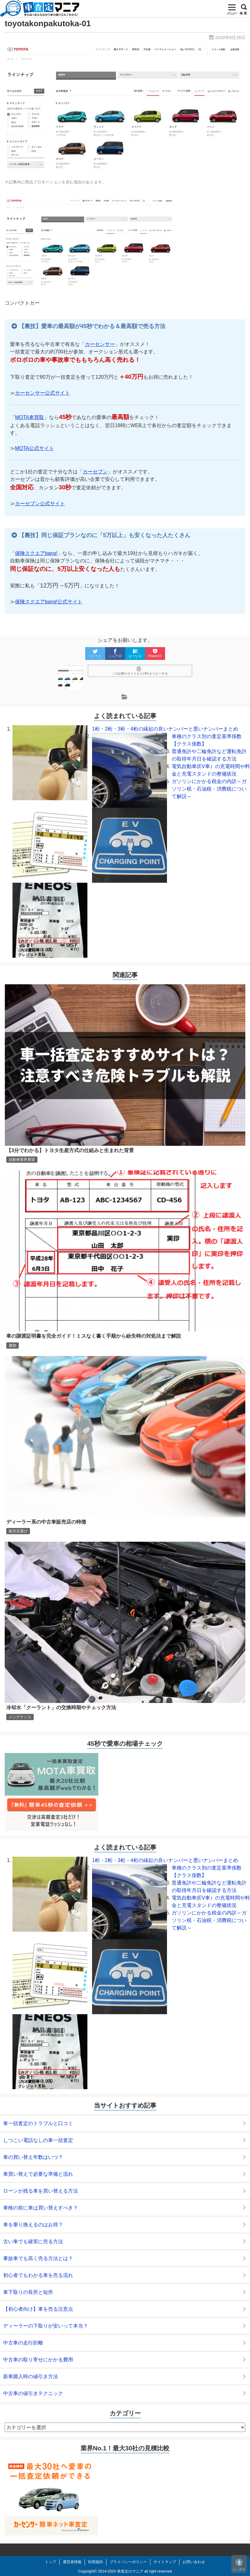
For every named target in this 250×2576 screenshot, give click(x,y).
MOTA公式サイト (34, 448)
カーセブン (95, 471)
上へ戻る (239, 2565)
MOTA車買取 (29, 417)
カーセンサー (100, 344)
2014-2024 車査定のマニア (120, 2571)
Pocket (155, 653)
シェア (115, 653)
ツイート (95, 653)
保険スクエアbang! (36, 553)
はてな (135, 653)
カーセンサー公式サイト (42, 393)
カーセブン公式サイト (40, 503)
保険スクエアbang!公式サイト (48, 601)
